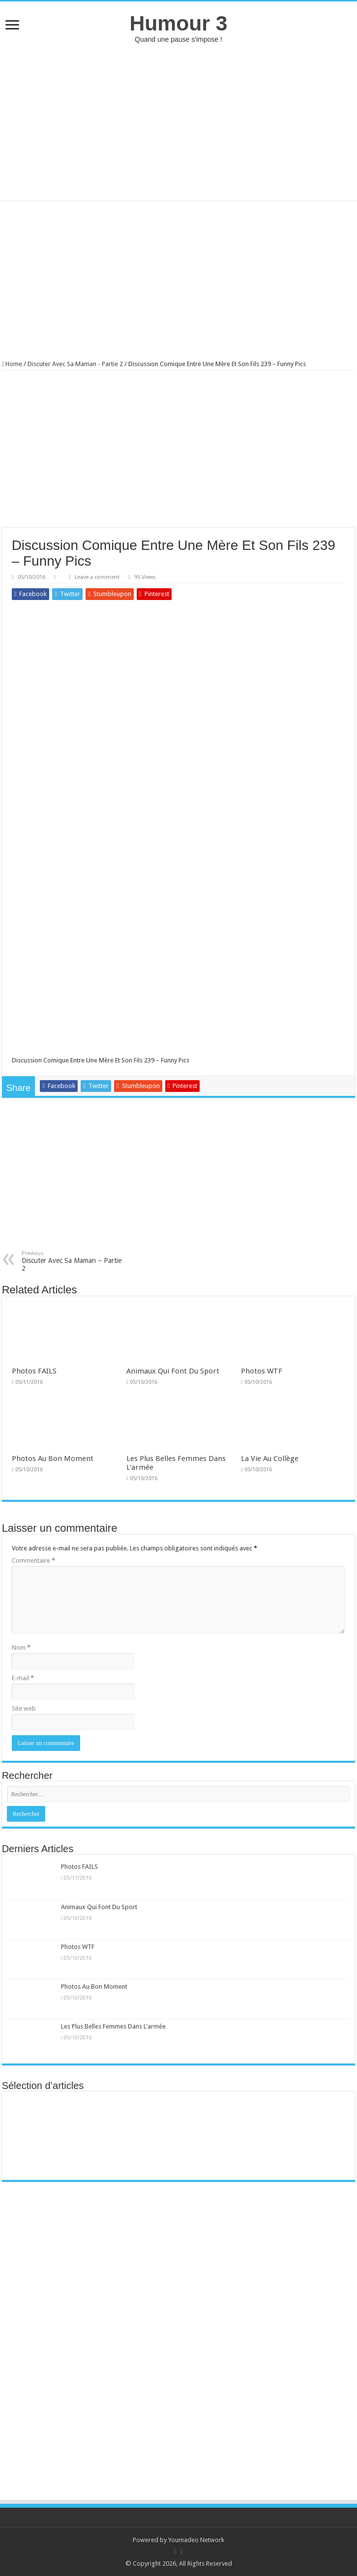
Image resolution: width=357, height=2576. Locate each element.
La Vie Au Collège (269, 1458)
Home (12, 364)
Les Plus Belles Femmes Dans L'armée (113, 2026)
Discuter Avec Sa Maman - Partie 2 (75, 364)
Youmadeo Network (196, 2540)
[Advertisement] (178, 122)
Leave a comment (97, 577)
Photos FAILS (34, 1371)
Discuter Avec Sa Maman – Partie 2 (72, 1261)
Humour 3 (178, 23)
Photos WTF (261, 1371)
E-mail (23, 1678)
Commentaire (33, 1560)
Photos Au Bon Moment (52, 1458)
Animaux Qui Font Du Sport (172, 1371)
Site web (24, 1708)
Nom (21, 1647)
